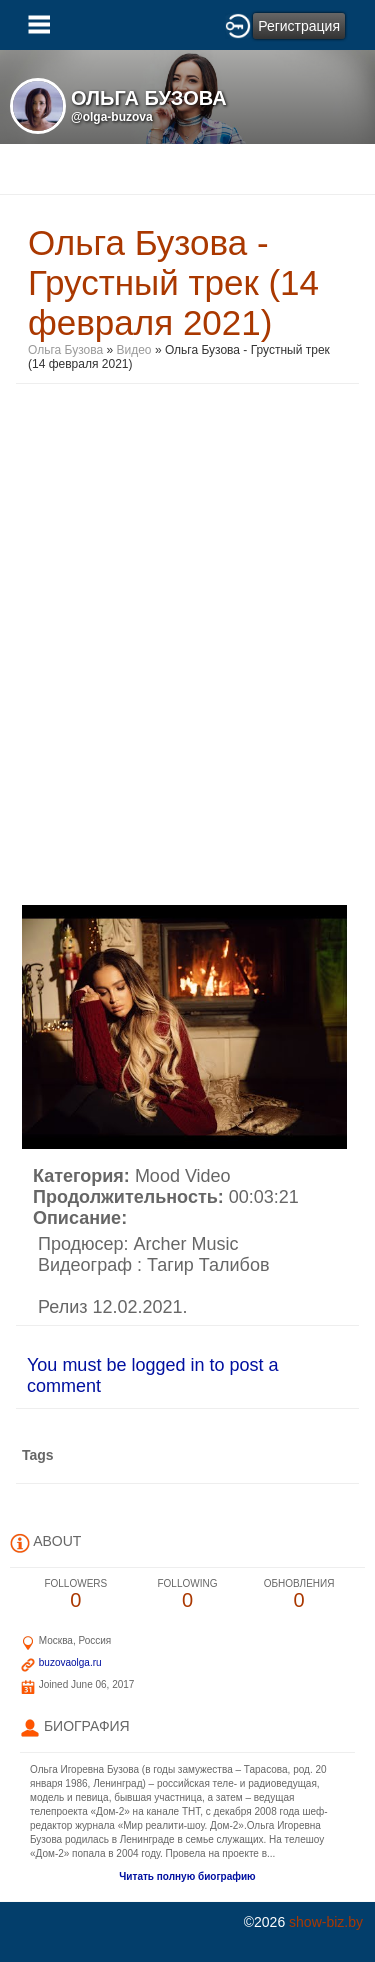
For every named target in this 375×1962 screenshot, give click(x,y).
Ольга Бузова (65, 350)
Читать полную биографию (187, 1876)
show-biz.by (326, 1922)
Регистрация (299, 26)
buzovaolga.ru (70, 1662)
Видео (133, 350)
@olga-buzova (112, 117)
